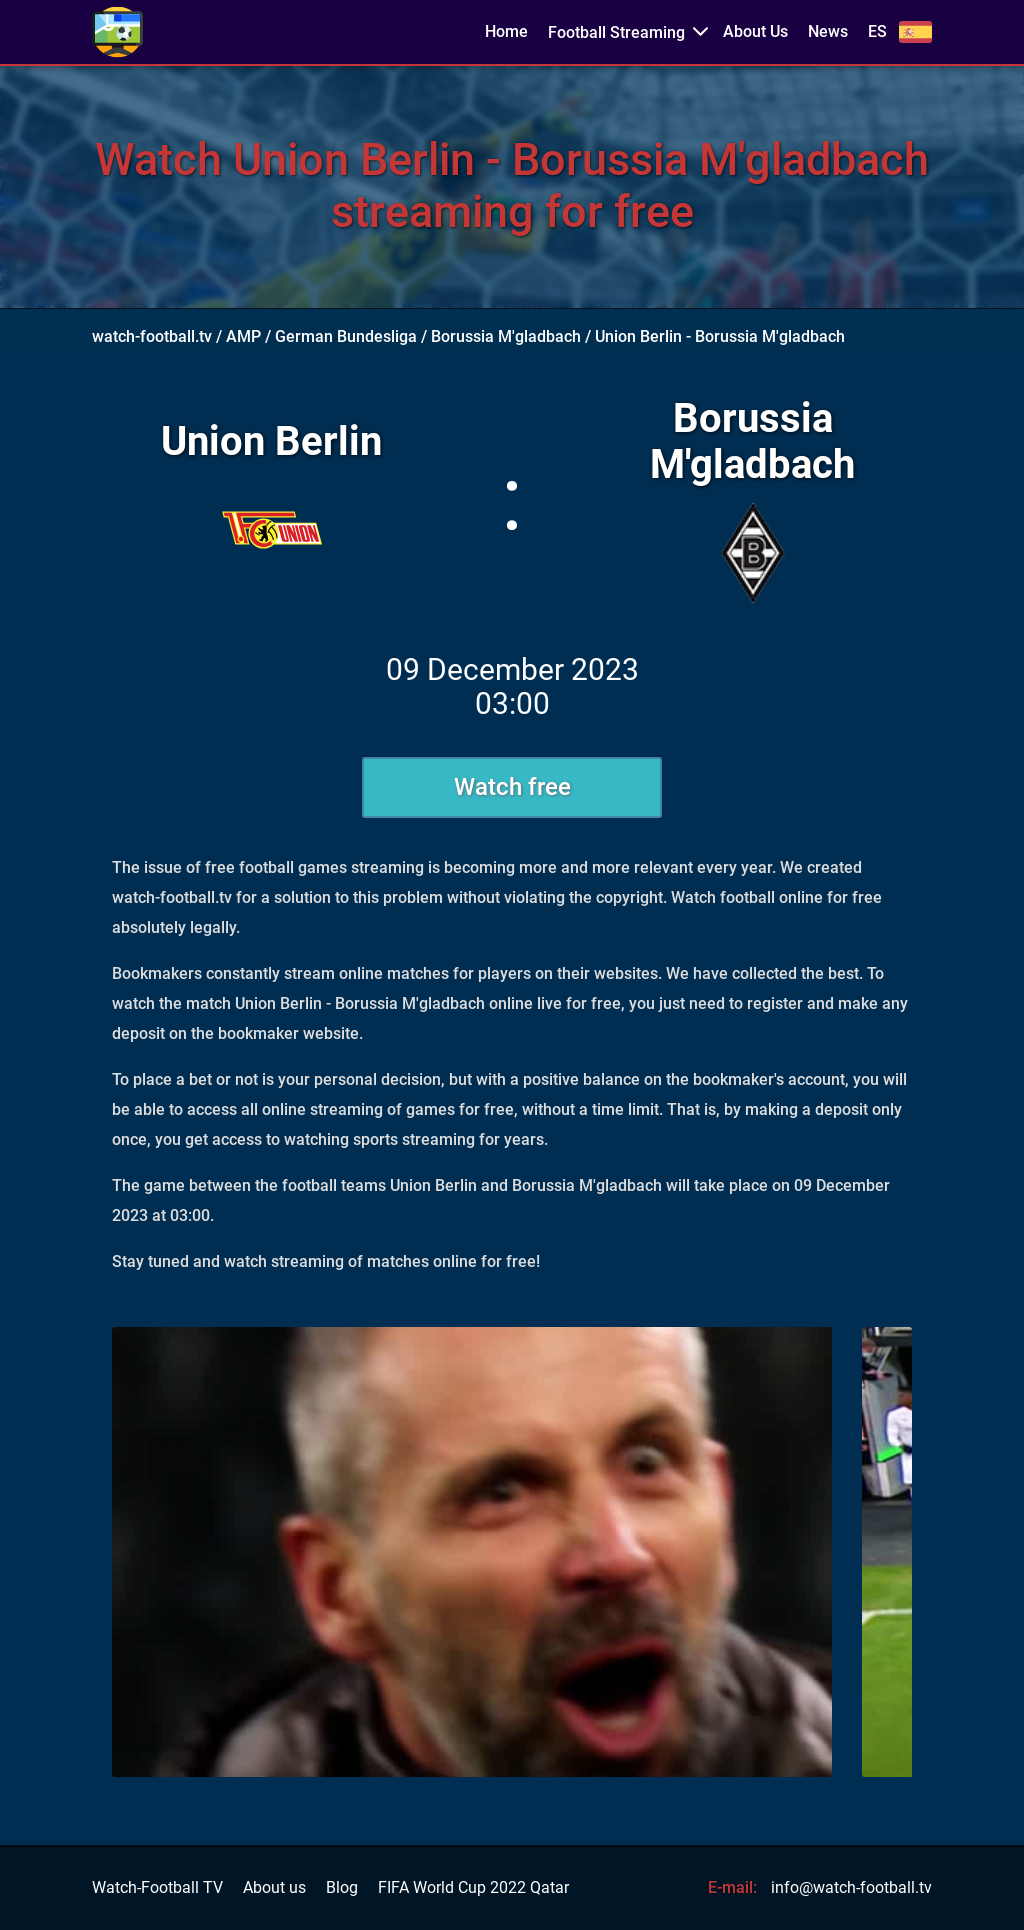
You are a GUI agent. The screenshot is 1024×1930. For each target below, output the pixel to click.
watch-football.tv (152, 336)
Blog (342, 1888)
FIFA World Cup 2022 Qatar (473, 1888)
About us (274, 1888)
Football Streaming (616, 32)
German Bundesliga (346, 336)
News (828, 32)
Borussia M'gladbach (506, 336)
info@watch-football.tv (851, 1887)
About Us (755, 32)
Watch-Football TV (157, 1888)
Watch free (512, 787)
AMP (243, 336)
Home (506, 32)
